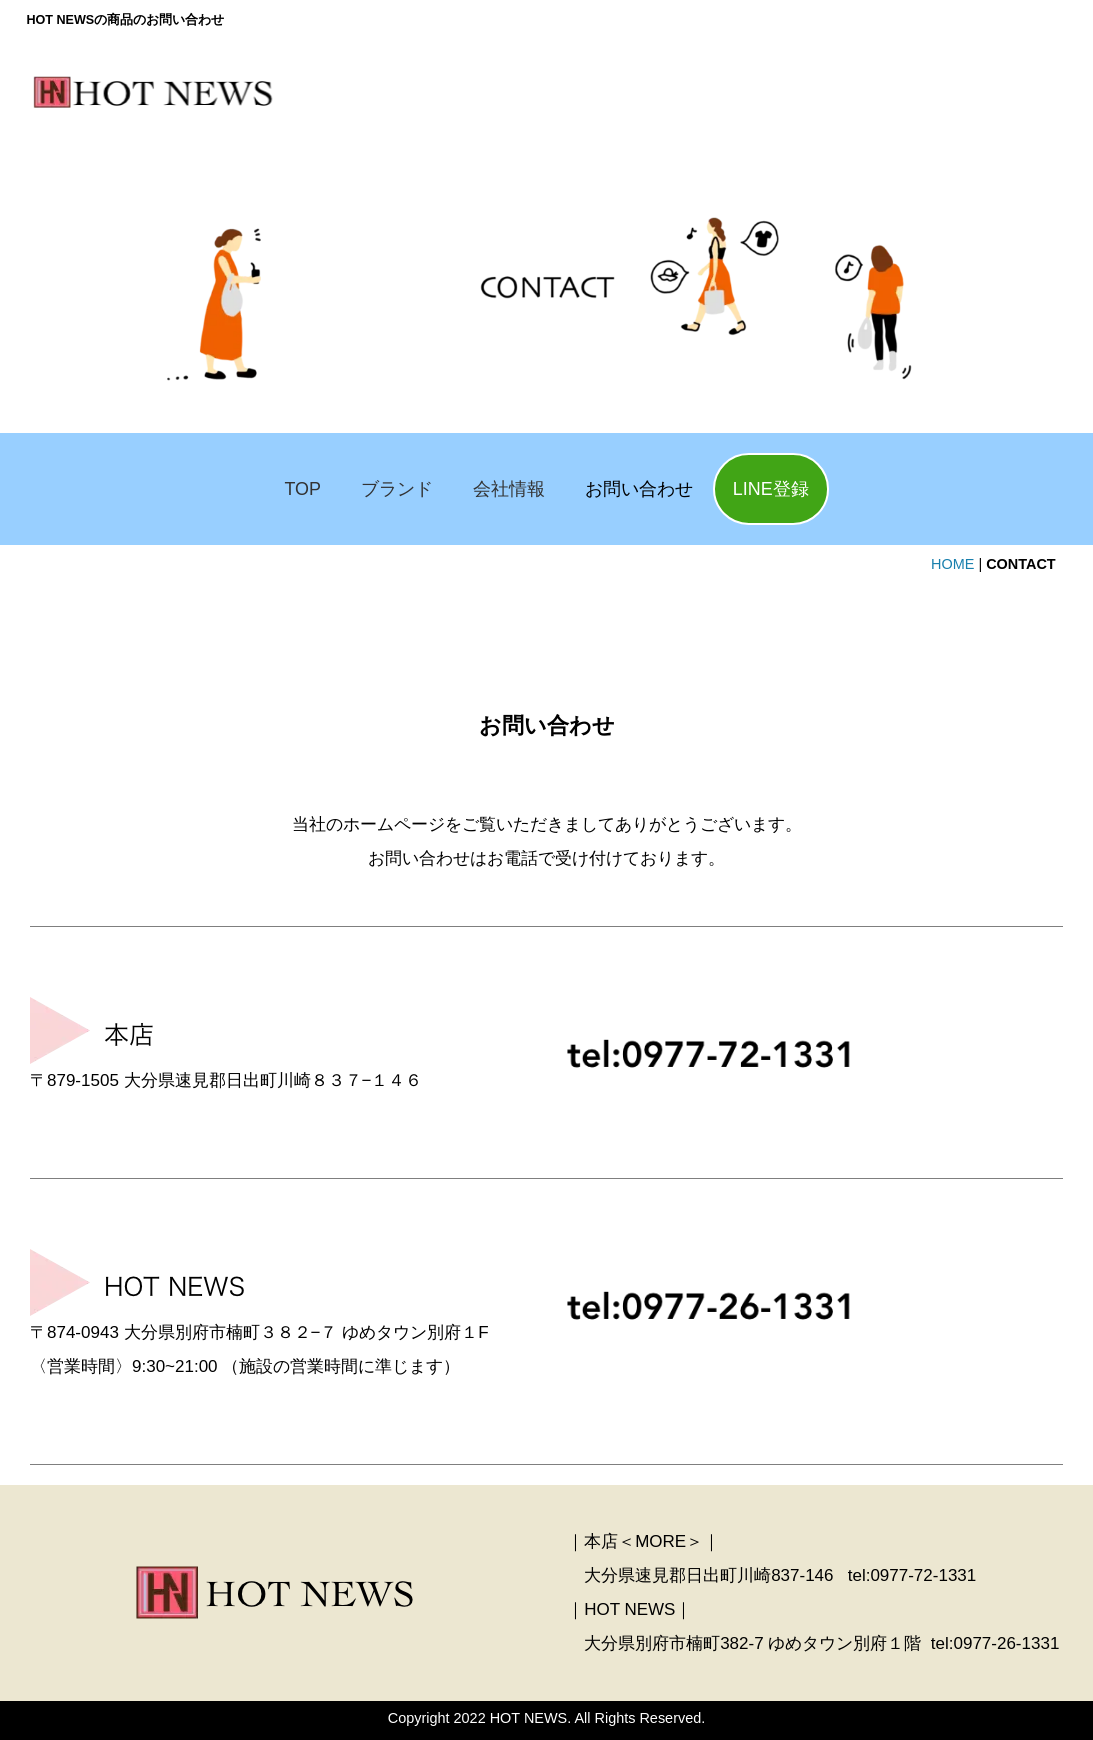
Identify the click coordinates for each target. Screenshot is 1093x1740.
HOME (952, 564)
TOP (302, 489)
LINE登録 (771, 489)
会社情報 (509, 489)
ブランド (397, 489)
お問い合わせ (639, 489)
